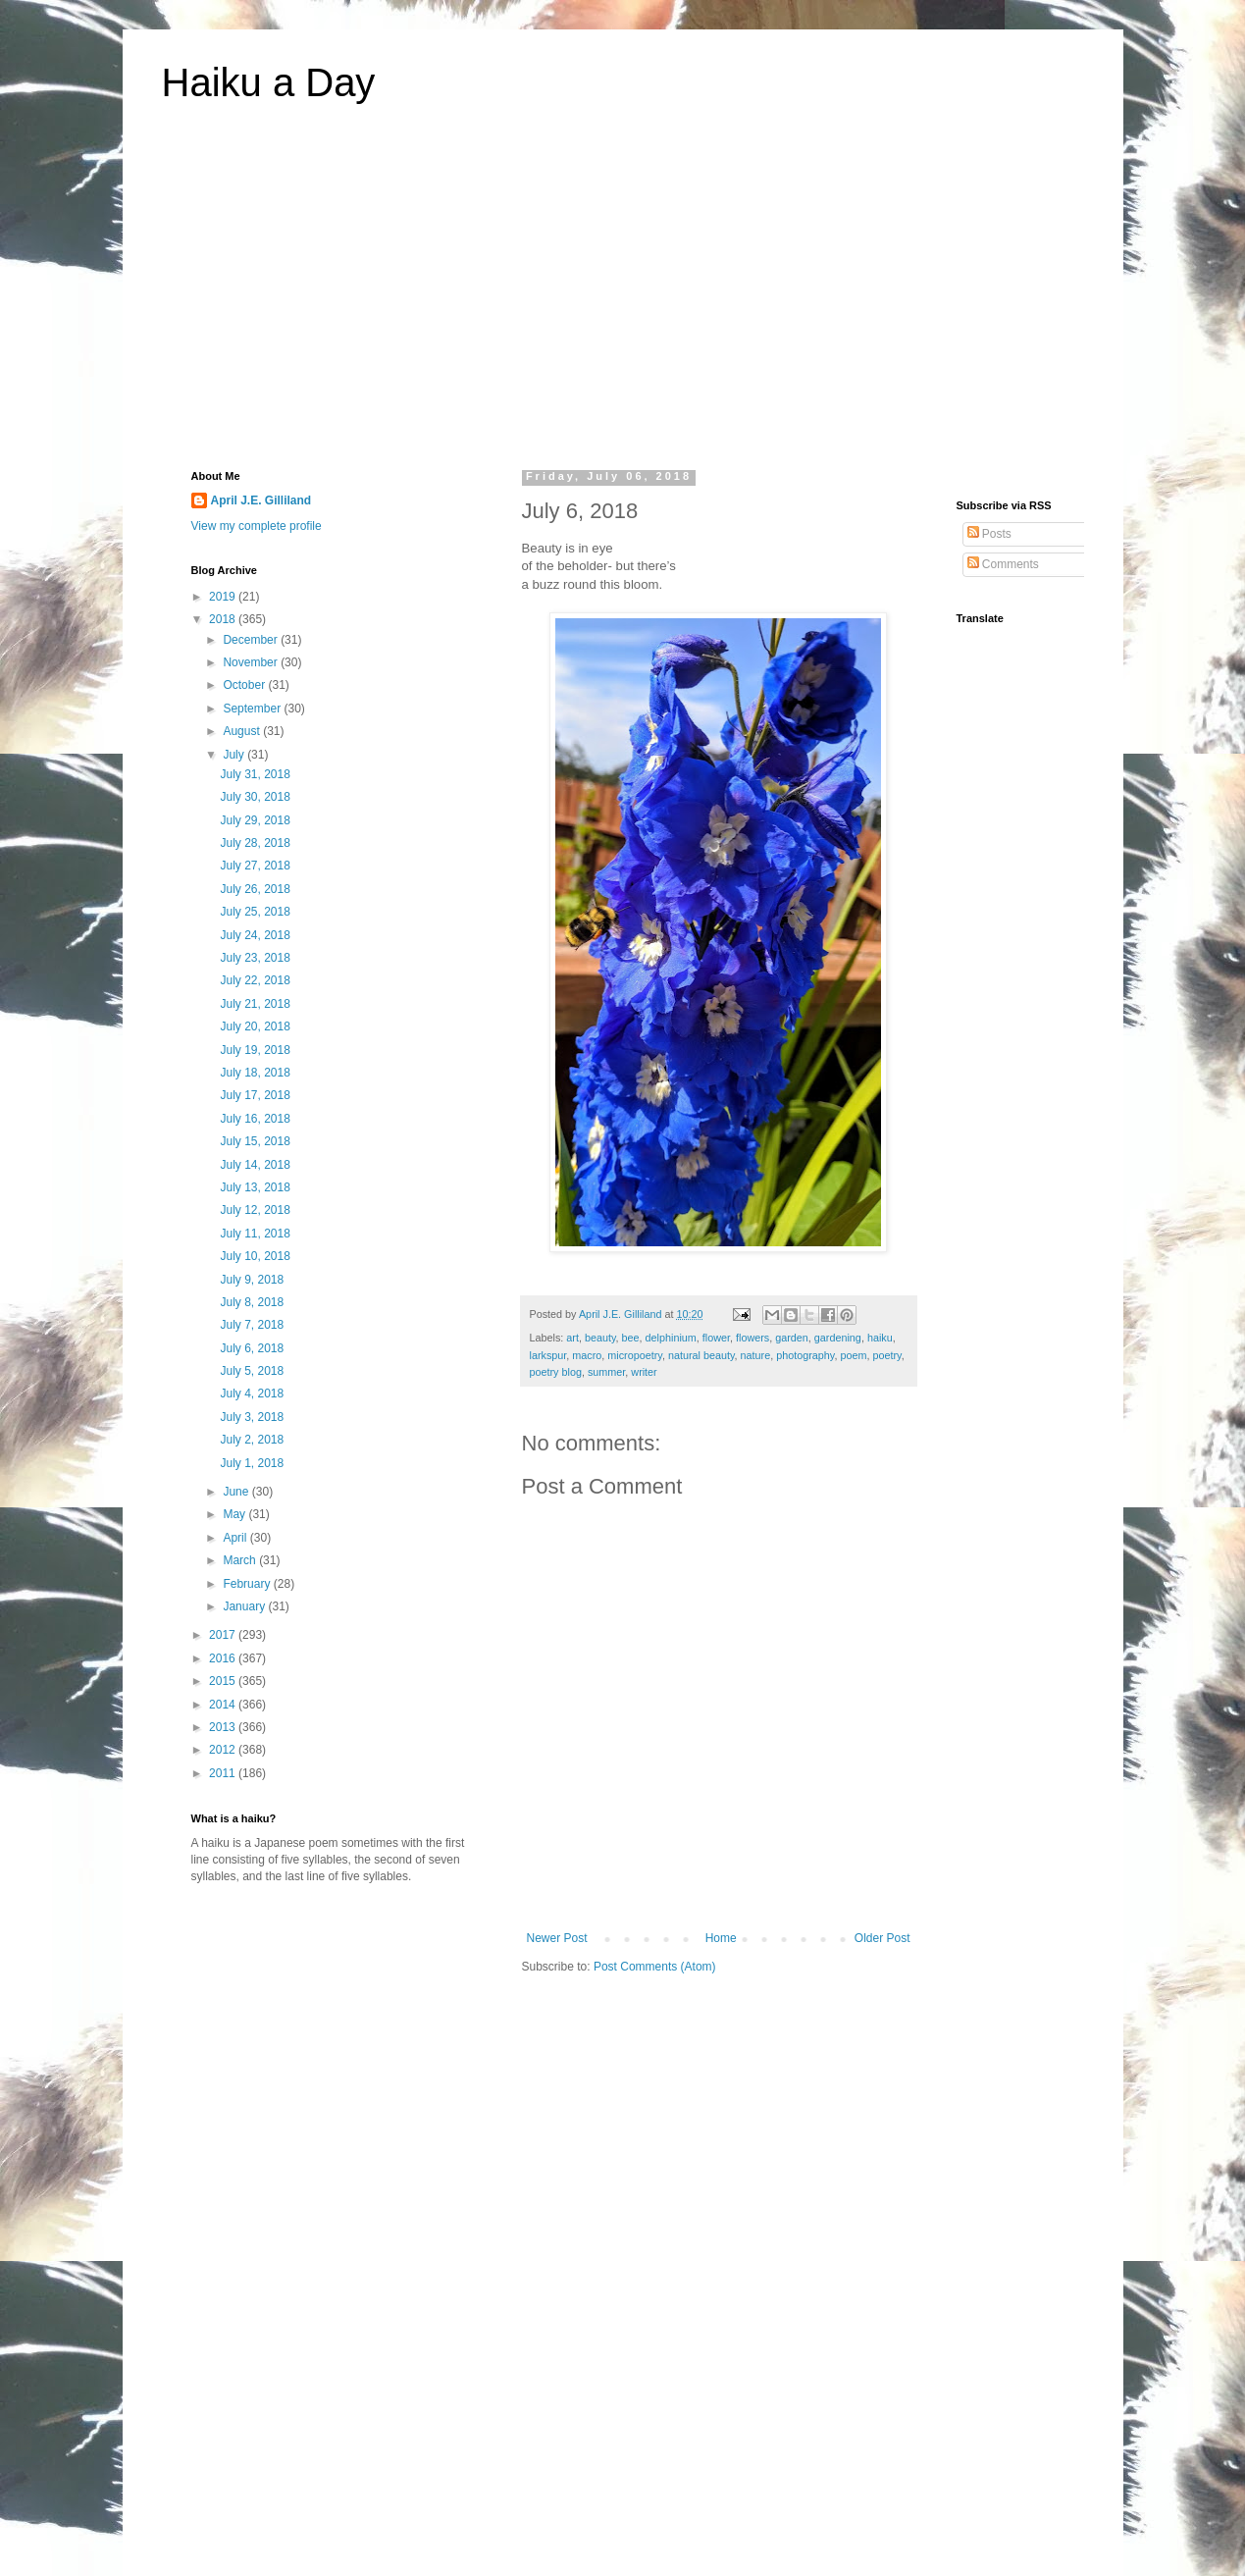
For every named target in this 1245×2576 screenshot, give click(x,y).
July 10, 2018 (254, 1256)
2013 (223, 1727)
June (237, 1491)
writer (643, 1372)
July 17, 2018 (254, 1095)
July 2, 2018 (252, 1439)
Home (721, 1938)
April (236, 1538)
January (245, 1606)
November (252, 662)
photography (805, 1355)
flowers (752, 1337)
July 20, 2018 (254, 1026)
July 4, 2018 (252, 1393)
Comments (1003, 564)
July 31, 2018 (254, 774)
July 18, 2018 (254, 1072)
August (243, 731)
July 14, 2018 (254, 1165)
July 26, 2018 (254, 889)
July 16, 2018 (254, 1119)
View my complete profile (256, 526)
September (253, 708)
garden (791, 1337)
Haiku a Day (269, 82)
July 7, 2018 (252, 1325)
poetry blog (556, 1372)
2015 (223, 1681)
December (252, 640)
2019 (223, 597)
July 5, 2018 (252, 1371)
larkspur (548, 1355)
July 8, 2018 (252, 1302)
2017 (223, 1635)
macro (586, 1355)
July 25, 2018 (254, 912)
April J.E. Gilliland (261, 500)
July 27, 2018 (254, 865)
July (235, 755)
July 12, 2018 (254, 1210)
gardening (837, 1337)
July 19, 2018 (254, 1050)
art (572, 1337)
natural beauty (701, 1355)
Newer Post (557, 1938)
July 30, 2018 (254, 797)
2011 (223, 1773)
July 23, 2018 (254, 958)
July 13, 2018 (254, 1187)
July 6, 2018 (252, 1348)
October (245, 685)
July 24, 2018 (254, 935)
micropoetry (634, 1355)
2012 (223, 1750)
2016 (223, 1658)
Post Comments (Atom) (655, 1966)
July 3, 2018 (252, 1417)
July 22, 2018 (254, 980)
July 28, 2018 (254, 843)
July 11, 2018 (254, 1233)
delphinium (671, 1337)
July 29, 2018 (254, 820)
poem (853, 1355)
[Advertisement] (623, 298)
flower (716, 1337)
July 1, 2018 (252, 1463)
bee (631, 1337)
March (241, 1560)
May (235, 1514)
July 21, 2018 (254, 1004)
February (248, 1584)
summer (606, 1372)
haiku (880, 1337)
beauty (600, 1337)
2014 (223, 1704)
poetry (886, 1355)
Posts (989, 534)
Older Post (882, 1938)
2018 (223, 619)
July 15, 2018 (254, 1141)
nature (756, 1355)
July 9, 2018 (252, 1280)
